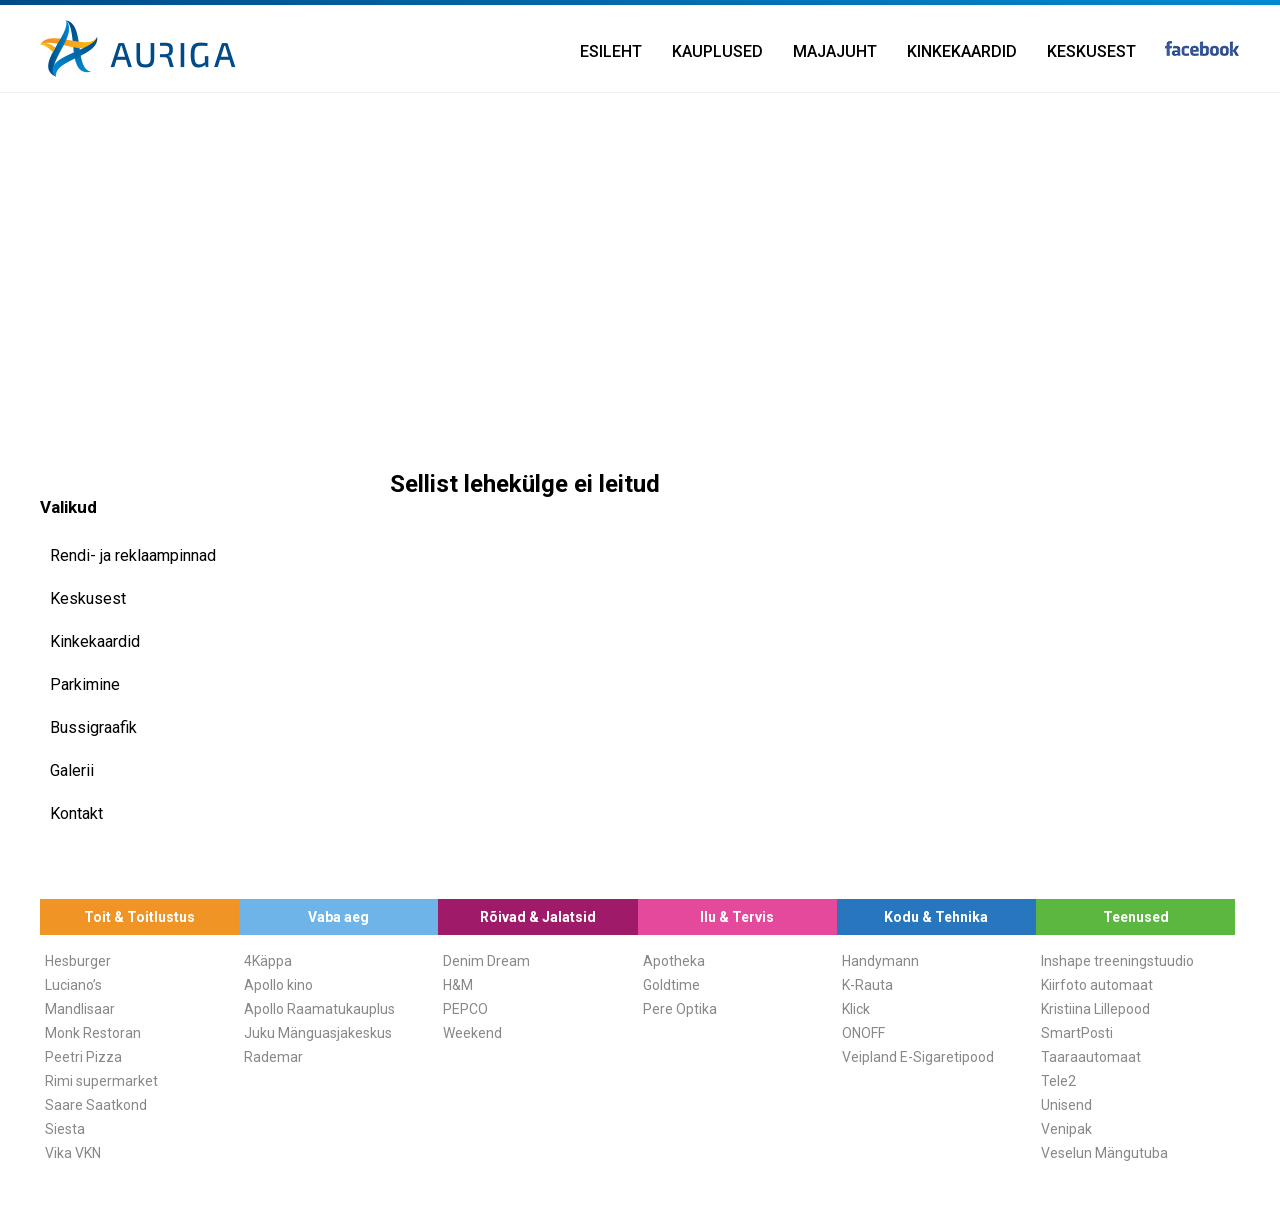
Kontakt (76, 813)
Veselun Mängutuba (1104, 1153)
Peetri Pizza (83, 1057)
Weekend (472, 1033)
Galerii (72, 770)
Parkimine (85, 684)
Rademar (273, 1057)
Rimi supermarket (101, 1081)
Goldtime (671, 985)
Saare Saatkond (96, 1105)
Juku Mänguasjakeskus (318, 1033)
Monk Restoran (93, 1033)
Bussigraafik (93, 727)
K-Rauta (867, 985)
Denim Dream (486, 961)
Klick (856, 1009)
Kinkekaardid (962, 51)
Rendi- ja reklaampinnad (133, 555)
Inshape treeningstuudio (1117, 961)
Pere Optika (680, 1009)
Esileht (611, 51)
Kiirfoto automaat (1097, 985)
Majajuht (835, 51)
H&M (458, 985)
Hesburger (78, 961)
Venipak (1066, 1129)
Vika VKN (73, 1153)
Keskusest (1091, 51)
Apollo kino (278, 985)
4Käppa (268, 961)
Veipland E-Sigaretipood (918, 1057)
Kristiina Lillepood (1095, 1009)
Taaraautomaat (1091, 1057)
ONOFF (863, 1033)
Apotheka (674, 961)
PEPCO (465, 1009)
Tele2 (1058, 1081)
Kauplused (717, 51)
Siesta (65, 1129)
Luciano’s (73, 985)
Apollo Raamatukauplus (319, 1009)
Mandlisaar (80, 1009)
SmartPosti (1077, 1033)
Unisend (1066, 1105)
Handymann (880, 961)
